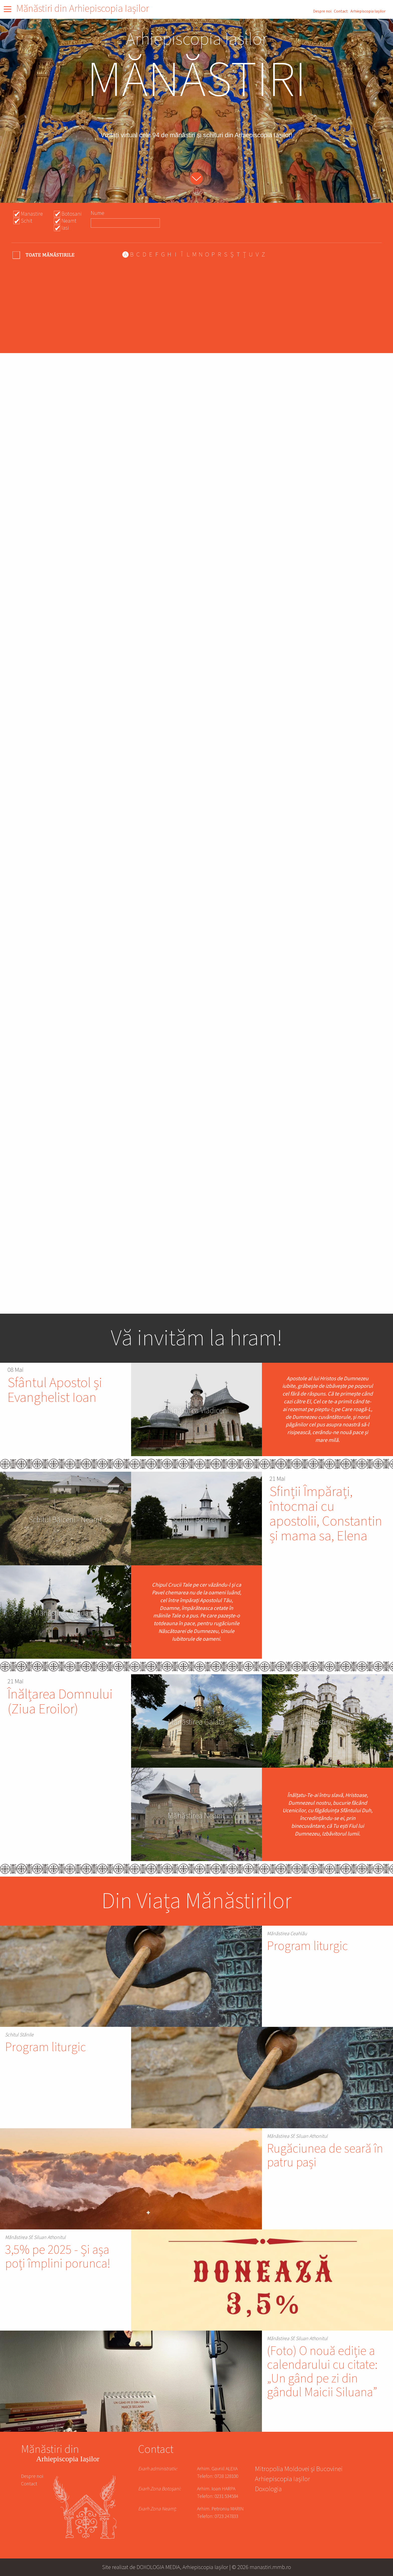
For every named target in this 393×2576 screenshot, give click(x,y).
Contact (341, 11)
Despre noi (322, 11)
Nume (97, 213)
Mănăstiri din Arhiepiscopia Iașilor (82, 9)
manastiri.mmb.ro (270, 2567)
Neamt (68, 220)
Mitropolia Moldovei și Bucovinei (299, 2470)
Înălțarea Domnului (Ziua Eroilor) (60, 1702)
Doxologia (268, 2490)
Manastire (32, 213)
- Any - (44, 254)
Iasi (65, 227)
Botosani (71, 213)
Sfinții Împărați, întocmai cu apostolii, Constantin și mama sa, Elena (325, 1514)
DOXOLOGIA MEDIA (158, 2567)
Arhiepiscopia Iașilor (367, 11)
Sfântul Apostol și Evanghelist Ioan (55, 1390)
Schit (26, 220)
